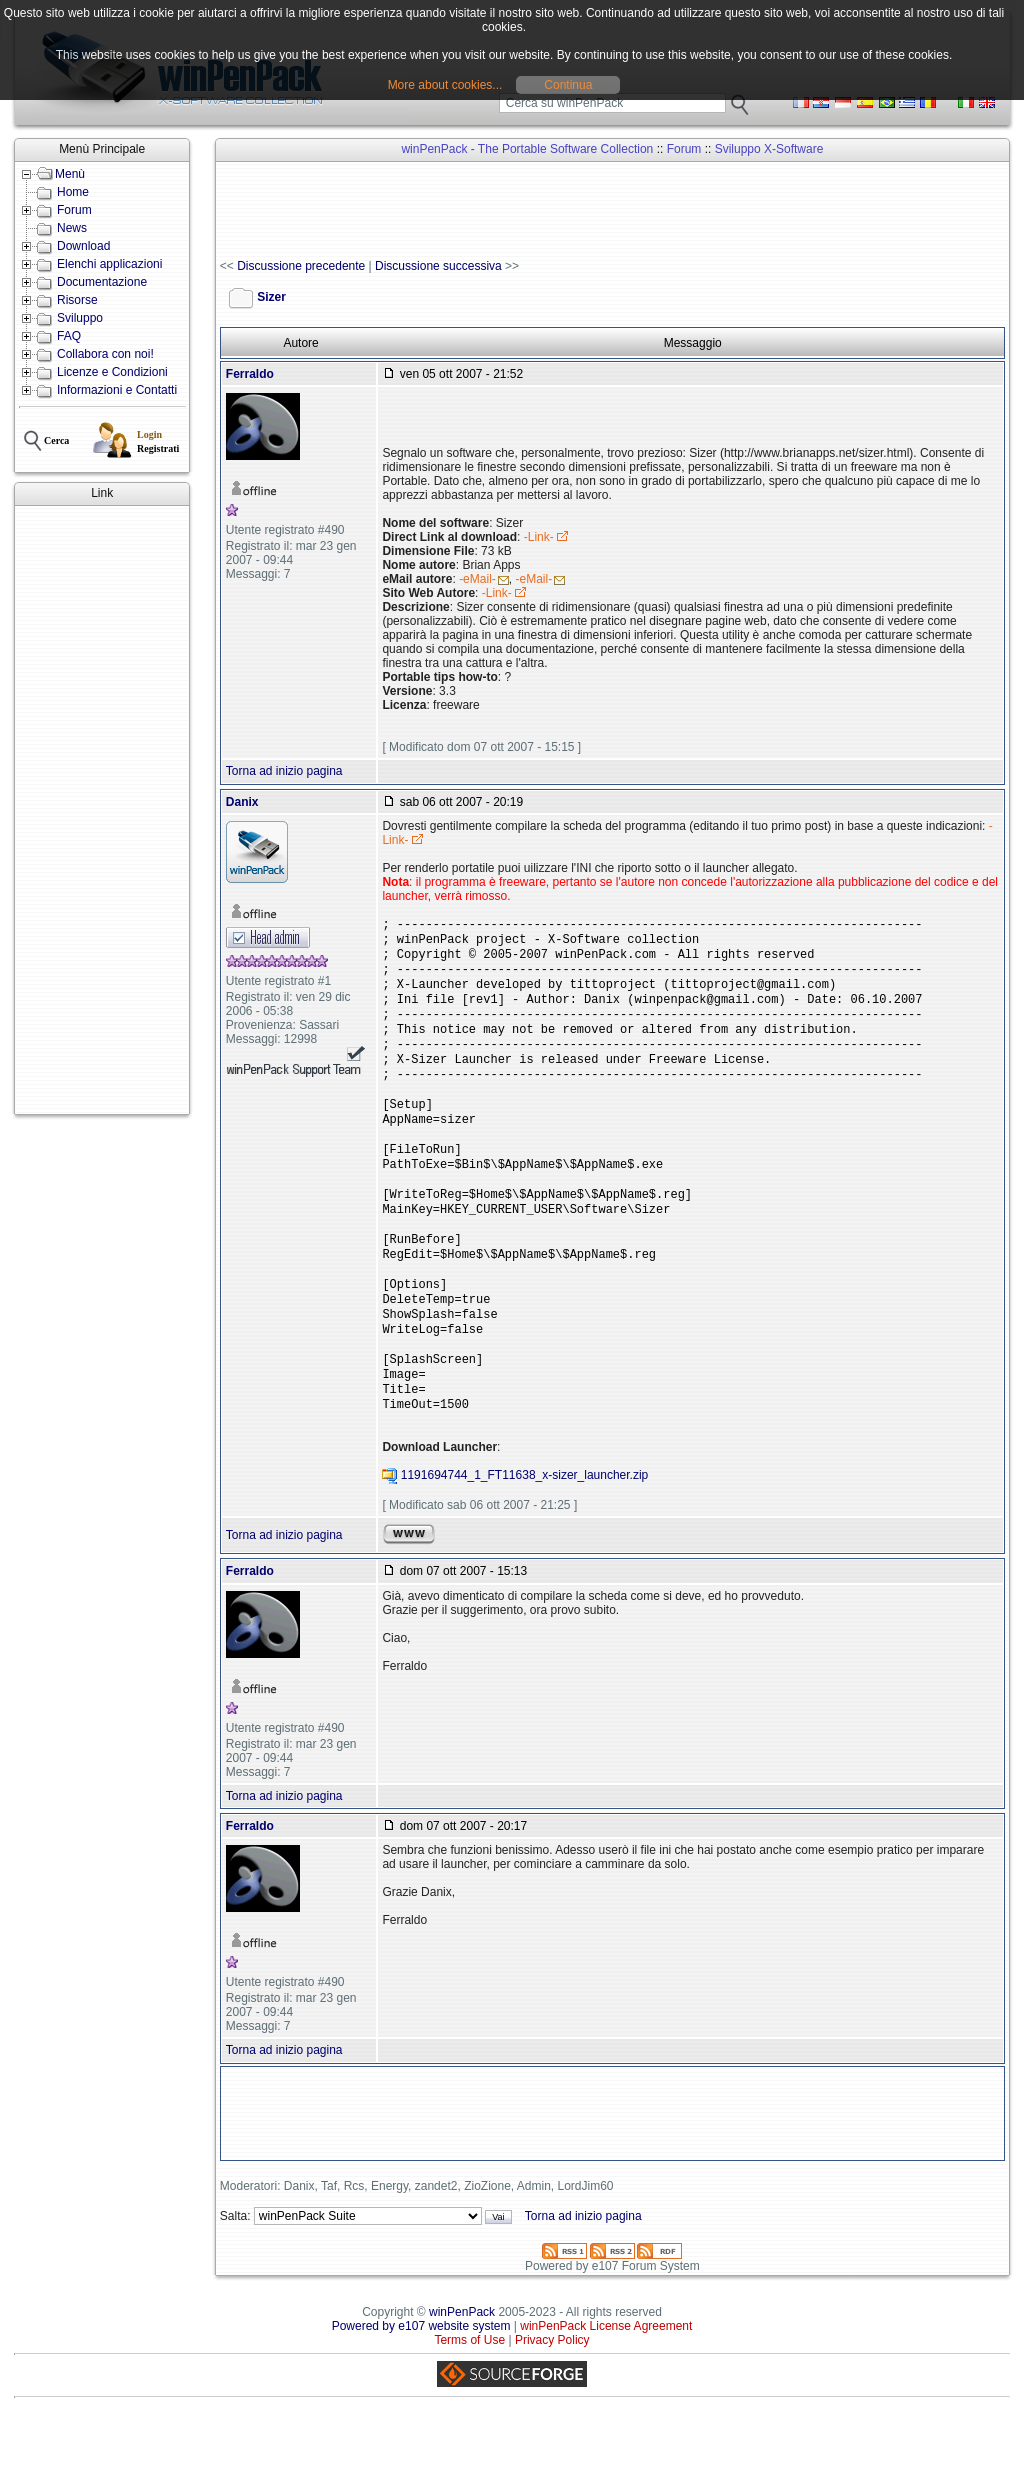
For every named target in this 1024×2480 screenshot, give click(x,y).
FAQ (69, 336)
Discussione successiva (438, 266)
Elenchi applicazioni (109, 264)
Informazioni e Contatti (117, 390)
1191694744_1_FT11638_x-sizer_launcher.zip (525, 1541)
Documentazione (102, 282)
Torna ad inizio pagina (284, 771)
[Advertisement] (102, 810)
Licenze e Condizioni (112, 372)
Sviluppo (80, 318)
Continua (568, 85)
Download (83, 246)
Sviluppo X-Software (769, 149)
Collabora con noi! (105, 354)
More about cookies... (445, 85)
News (72, 228)
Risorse (77, 300)
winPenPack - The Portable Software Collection (527, 149)
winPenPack (462, 2378)
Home (73, 192)
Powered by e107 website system (421, 2392)
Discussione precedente (301, 266)
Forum (74, 210)
